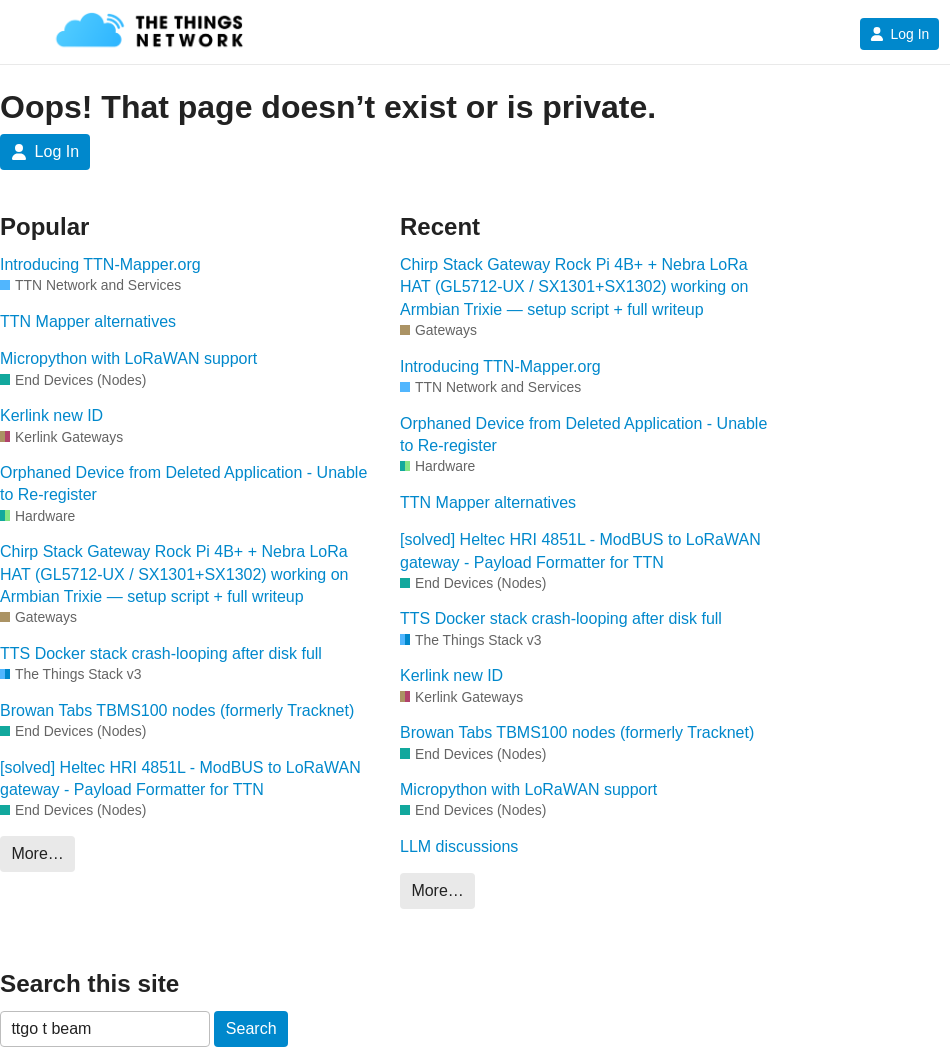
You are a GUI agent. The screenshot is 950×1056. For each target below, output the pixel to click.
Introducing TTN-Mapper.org (100, 264)
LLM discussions (459, 846)
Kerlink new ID (51, 415)
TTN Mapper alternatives (88, 321)
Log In (899, 34)
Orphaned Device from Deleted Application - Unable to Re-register (183, 483)
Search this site (89, 983)
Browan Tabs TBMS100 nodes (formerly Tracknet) (177, 710)
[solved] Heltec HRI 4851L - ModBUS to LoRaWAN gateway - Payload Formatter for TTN (180, 778)
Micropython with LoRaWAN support (128, 358)
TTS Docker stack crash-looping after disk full (161, 653)
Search (251, 1028)
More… (37, 853)
